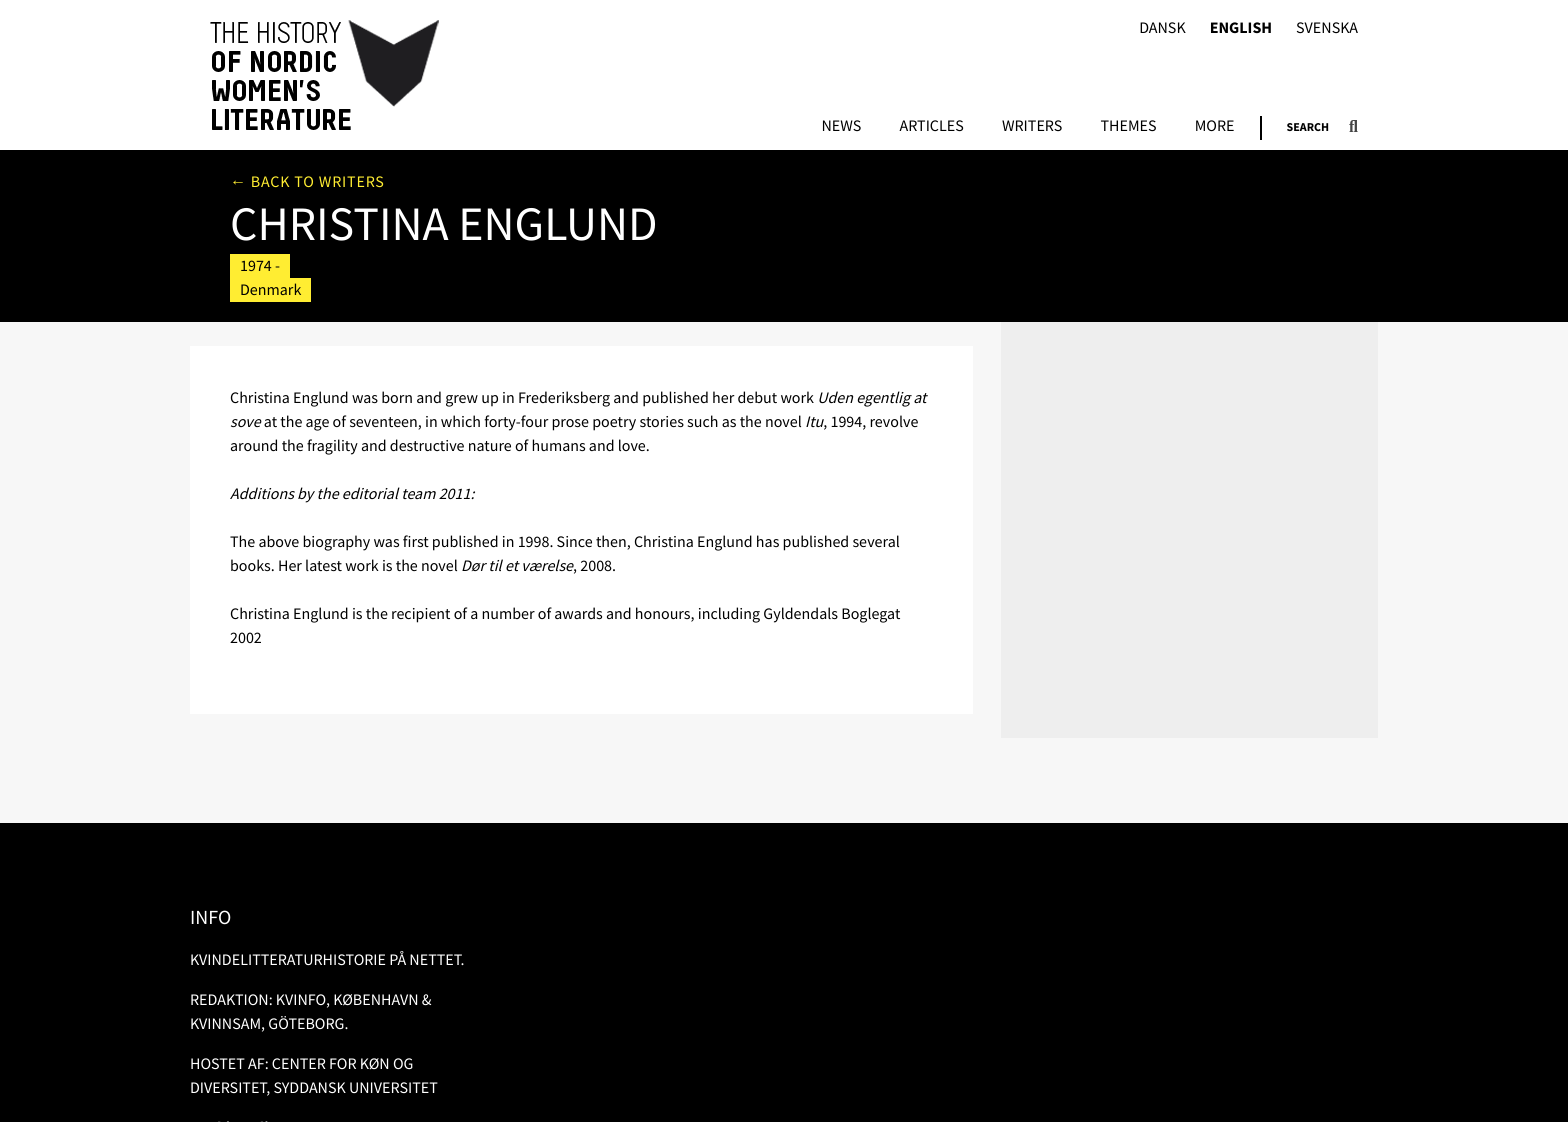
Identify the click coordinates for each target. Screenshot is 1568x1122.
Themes (1128, 127)
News (841, 127)
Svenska (1327, 28)
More (1215, 127)
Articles (931, 127)
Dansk (1162, 28)
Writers (1032, 127)
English (1241, 28)
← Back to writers (307, 182)
